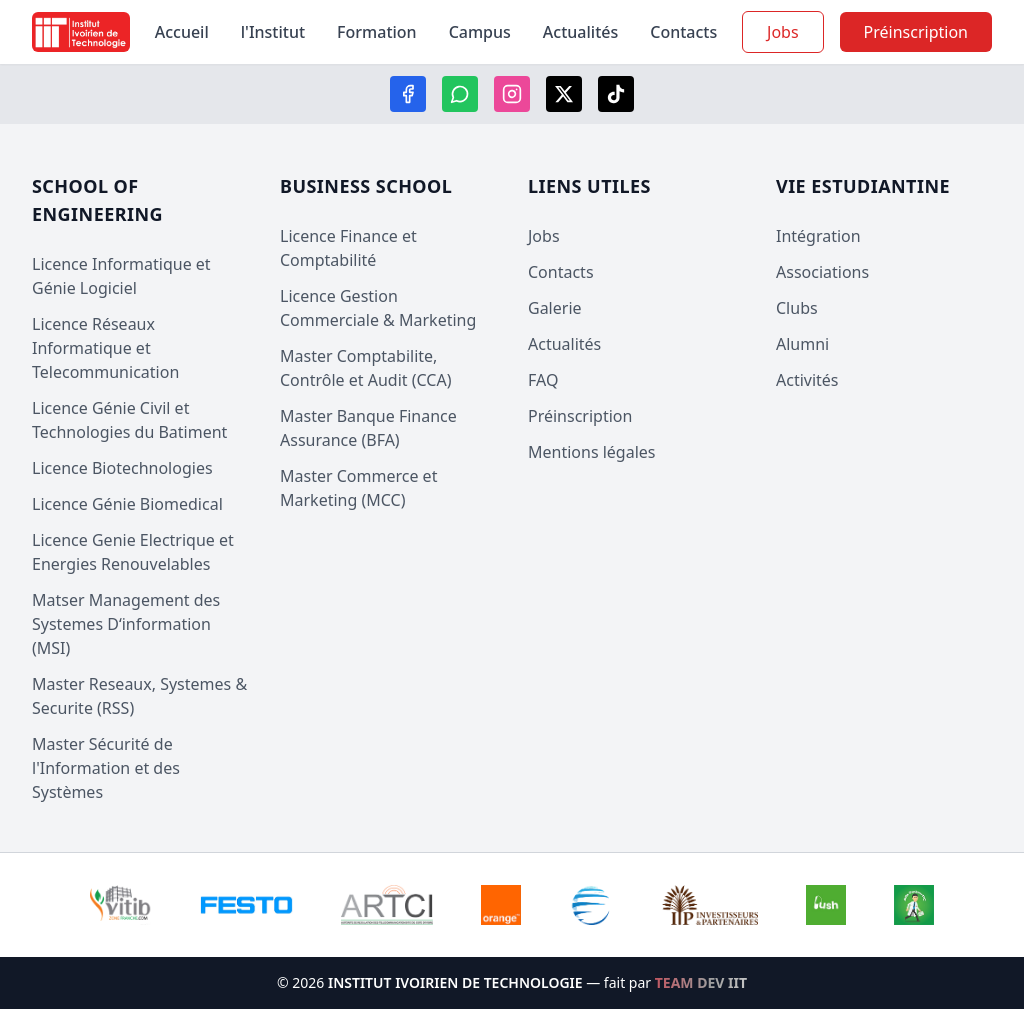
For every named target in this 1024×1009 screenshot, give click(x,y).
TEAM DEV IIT (701, 982)
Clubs (797, 308)
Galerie (555, 308)
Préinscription (580, 416)
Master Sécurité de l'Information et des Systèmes (106, 768)
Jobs (783, 32)
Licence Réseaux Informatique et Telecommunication (105, 348)
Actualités (580, 32)
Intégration (818, 236)
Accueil (182, 32)
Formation (377, 32)
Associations (822, 272)
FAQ (543, 380)
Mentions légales (592, 452)
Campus (480, 32)
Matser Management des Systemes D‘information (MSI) (126, 624)
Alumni (802, 344)
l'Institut (273, 32)
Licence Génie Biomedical (127, 504)
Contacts (683, 32)
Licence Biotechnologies (122, 468)
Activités (807, 380)
